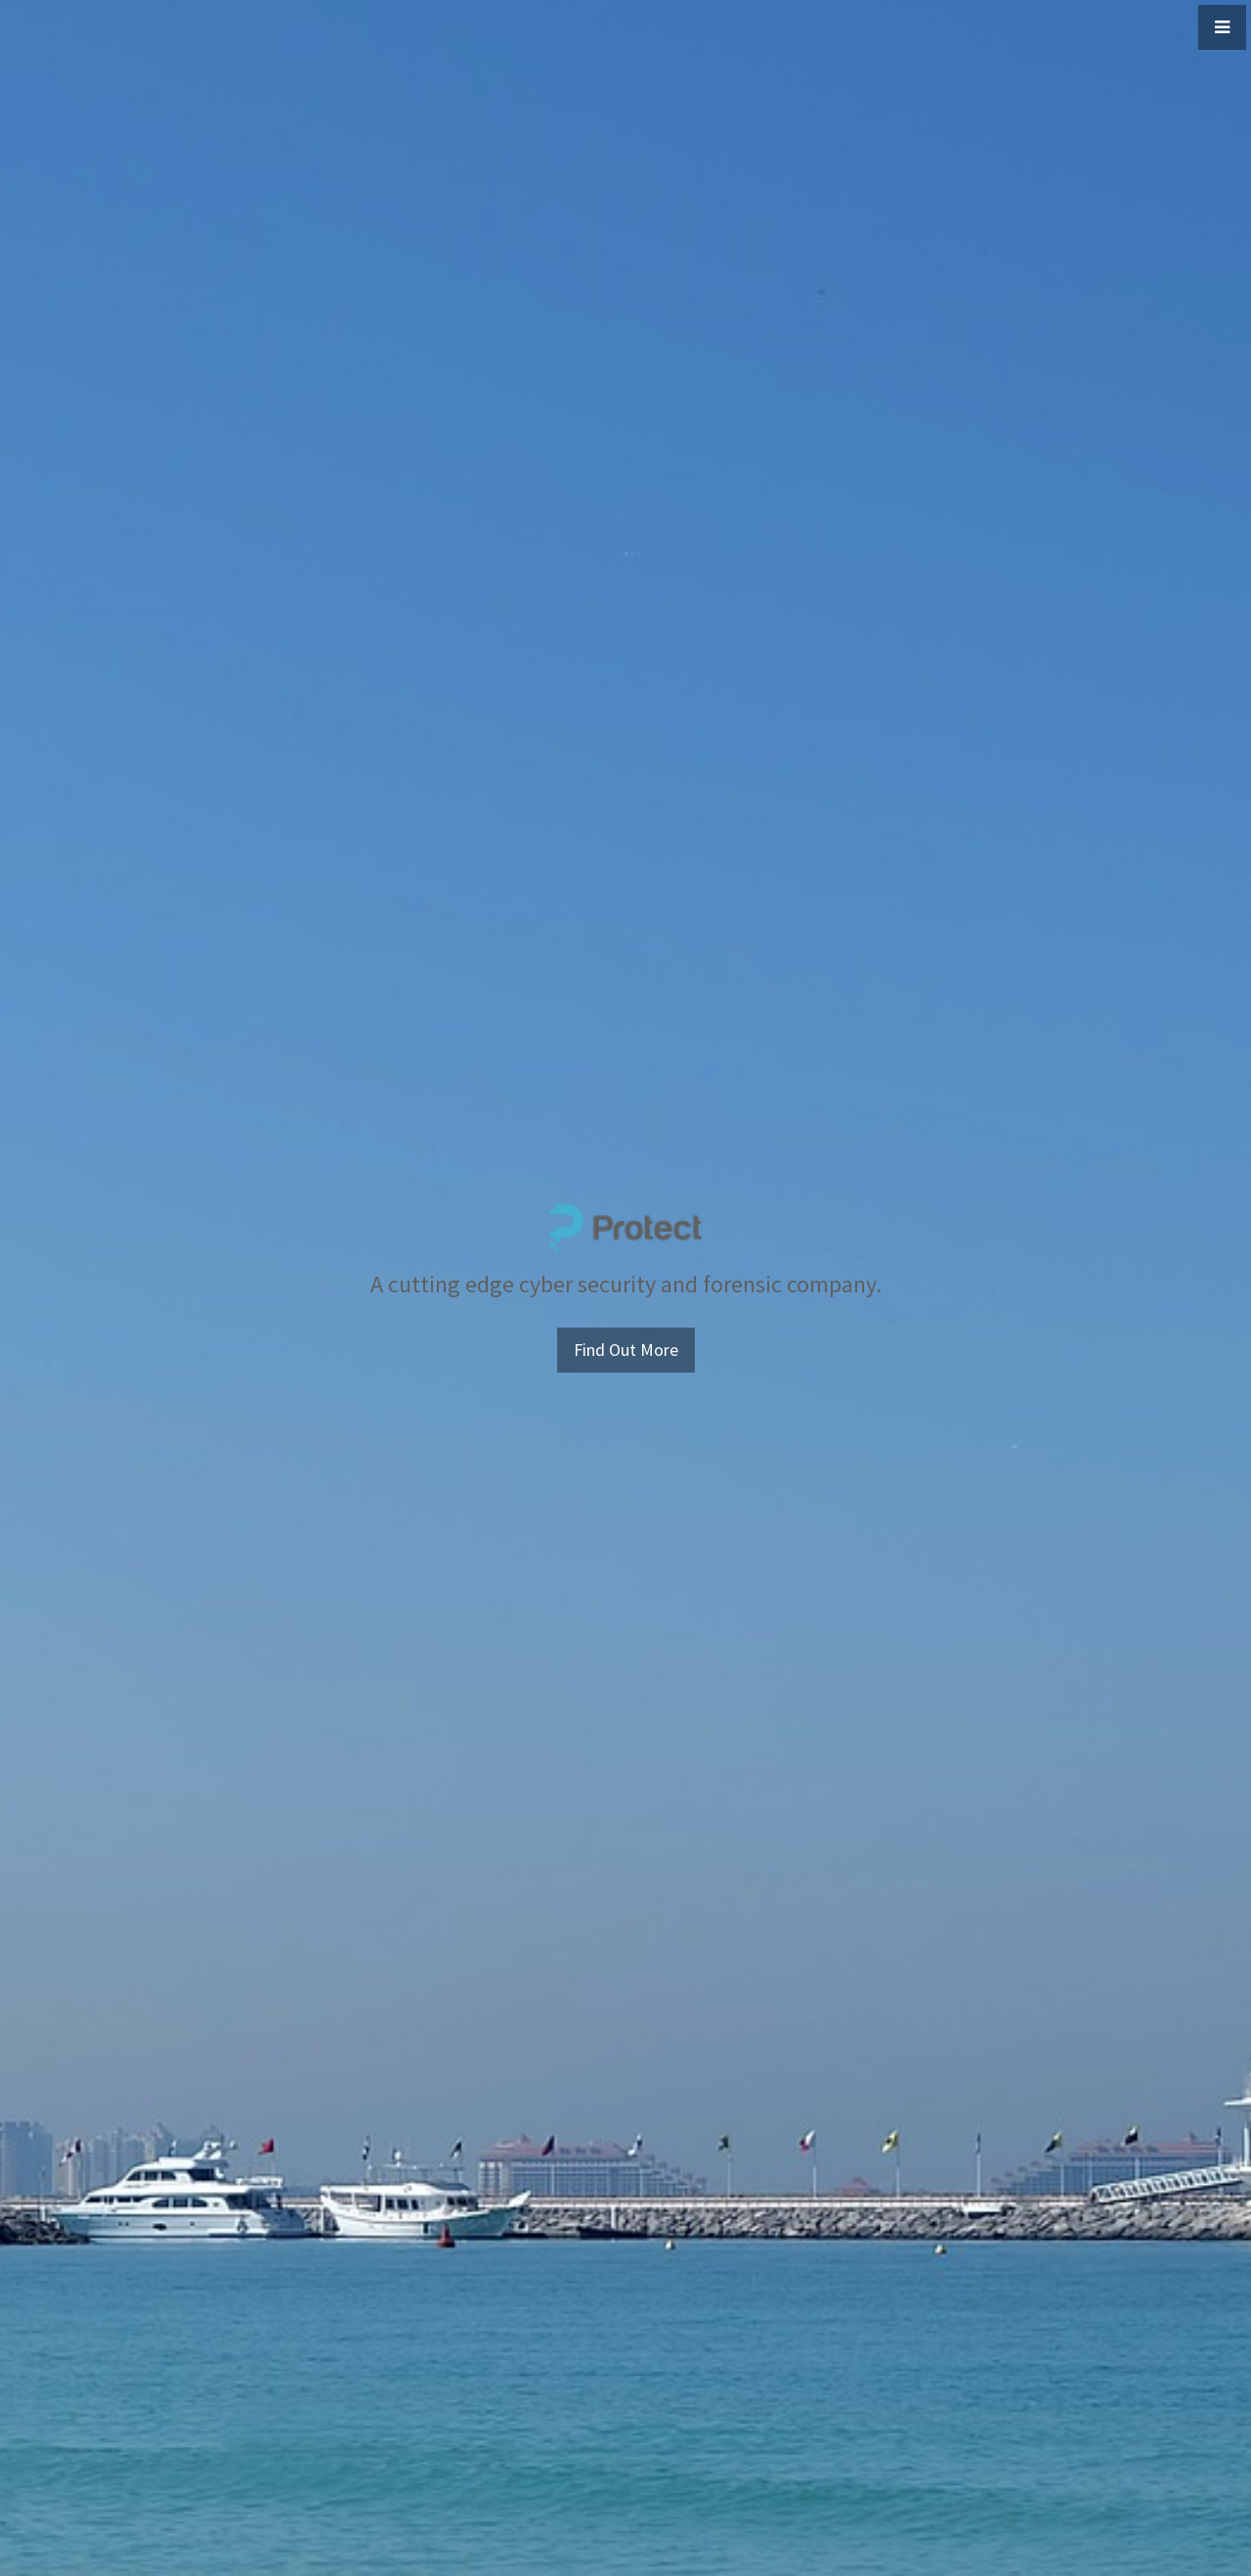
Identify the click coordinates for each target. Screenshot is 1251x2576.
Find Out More (626, 1349)
